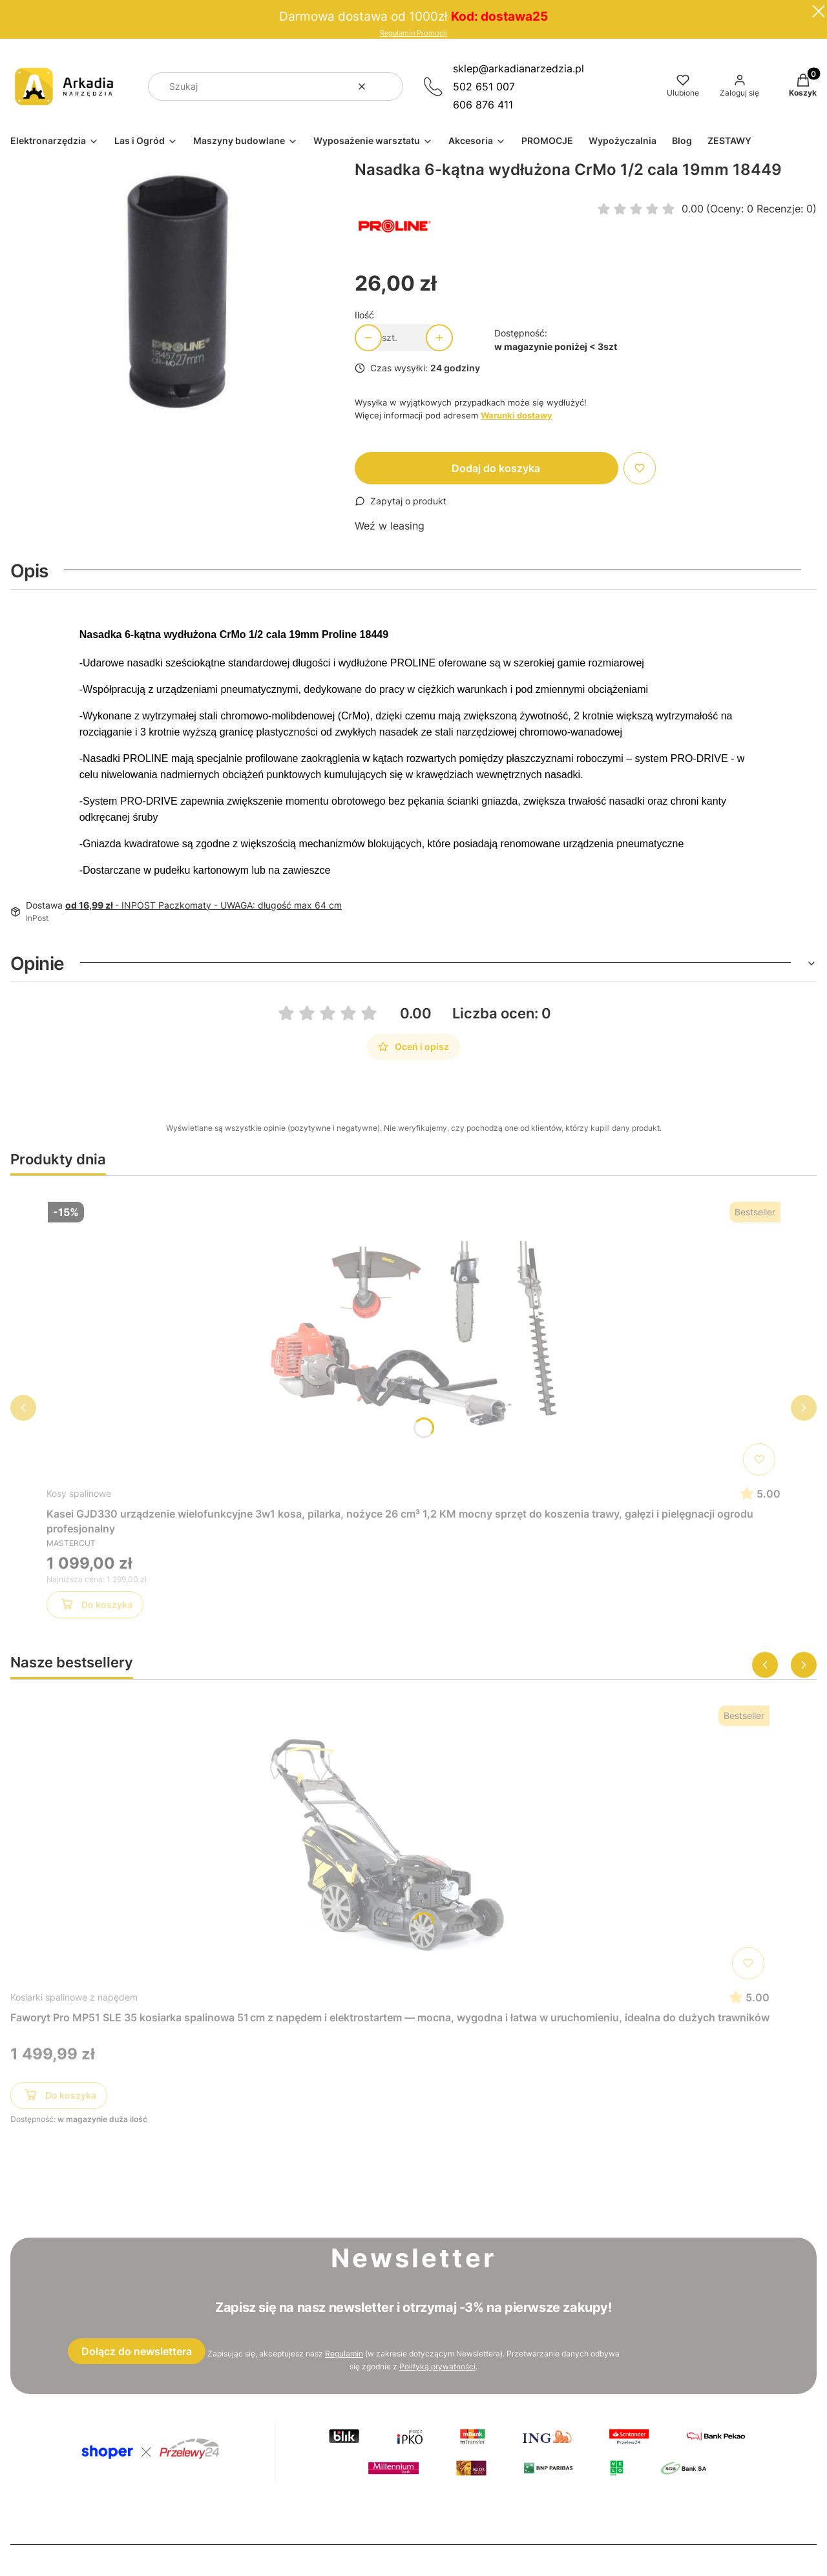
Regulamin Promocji (413, 33)
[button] (388, 87)
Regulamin (344, 2353)
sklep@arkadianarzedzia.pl (518, 68)
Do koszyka (95, 1606)
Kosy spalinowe (79, 1493)
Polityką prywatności (437, 2366)
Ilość (364, 314)
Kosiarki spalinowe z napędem (74, 1997)
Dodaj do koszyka (496, 468)
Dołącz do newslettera (136, 2351)
